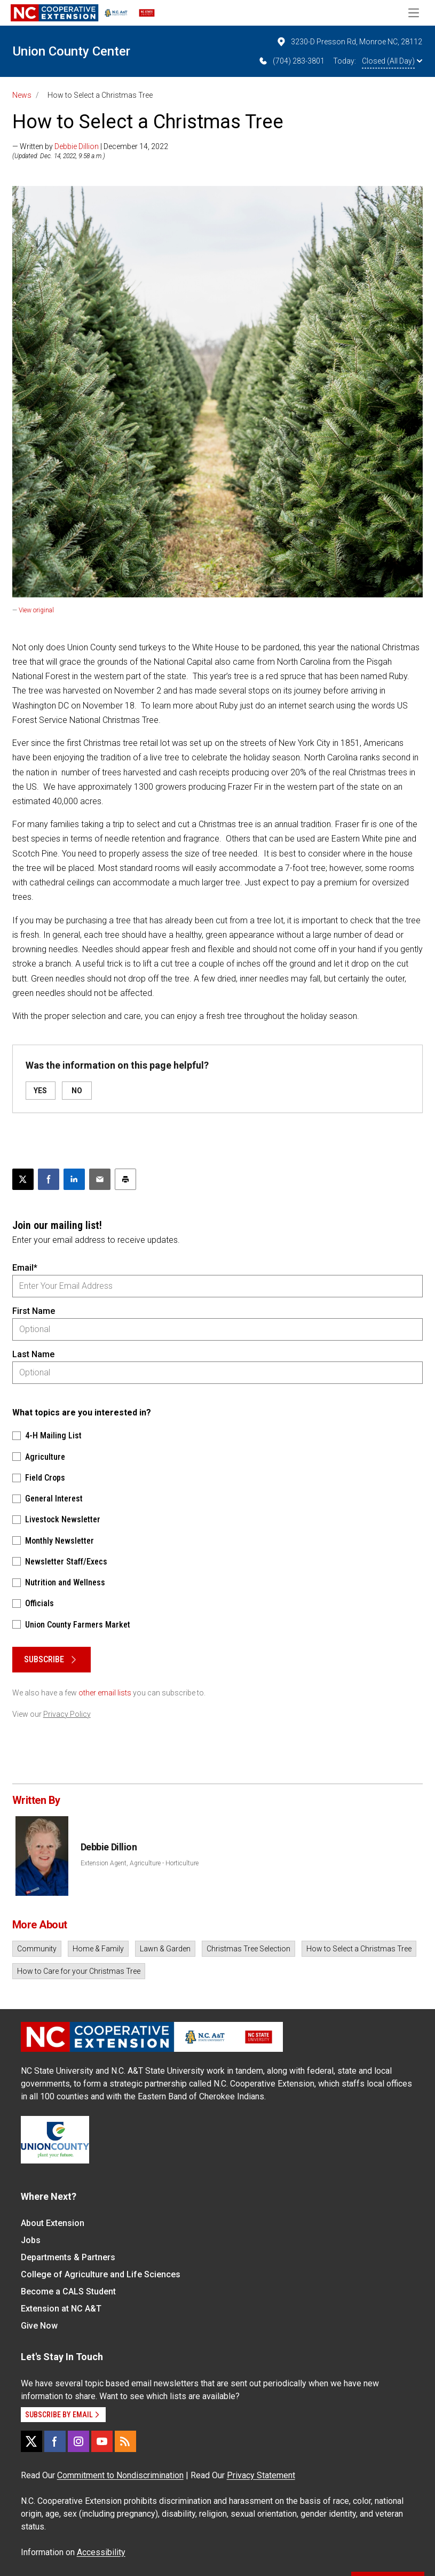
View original (36, 610)
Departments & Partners (68, 2257)
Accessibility (101, 2552)
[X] (31, 2441)
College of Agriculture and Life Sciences (100, 2274)
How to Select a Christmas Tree (359, 1948)
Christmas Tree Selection (248, 1948)
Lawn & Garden (165, 1948)
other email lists (104, 1692)
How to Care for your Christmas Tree (78, 1971)
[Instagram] (78, 2441)
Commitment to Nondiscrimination (120, 2475)
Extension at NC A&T (61, 2308)
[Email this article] (99, 1179)
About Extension (52, 2223)
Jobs (31, 2240)
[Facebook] (55, 2441)
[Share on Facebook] (48, 1179)
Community (37, 1948)
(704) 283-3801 (291, 61)
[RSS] (125, 2441)
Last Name (33, 1354)
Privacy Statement (261, 2475)
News (21, 95)
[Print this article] (125, 1179)
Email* (24, 1268)
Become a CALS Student (68, 2291)
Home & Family (98, 1948)
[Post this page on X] (23, 1179)
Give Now (39, 2326)
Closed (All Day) (392, 61)
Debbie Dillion (76, 146)
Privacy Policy (67, 1714)
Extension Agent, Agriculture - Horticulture (140, 1863)
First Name (33, 1311)
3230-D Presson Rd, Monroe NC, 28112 (349, 41)
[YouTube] (102, 2441)
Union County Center (71, 51)
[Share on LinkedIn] (74, 1179)
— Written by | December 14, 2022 (90, 146)
